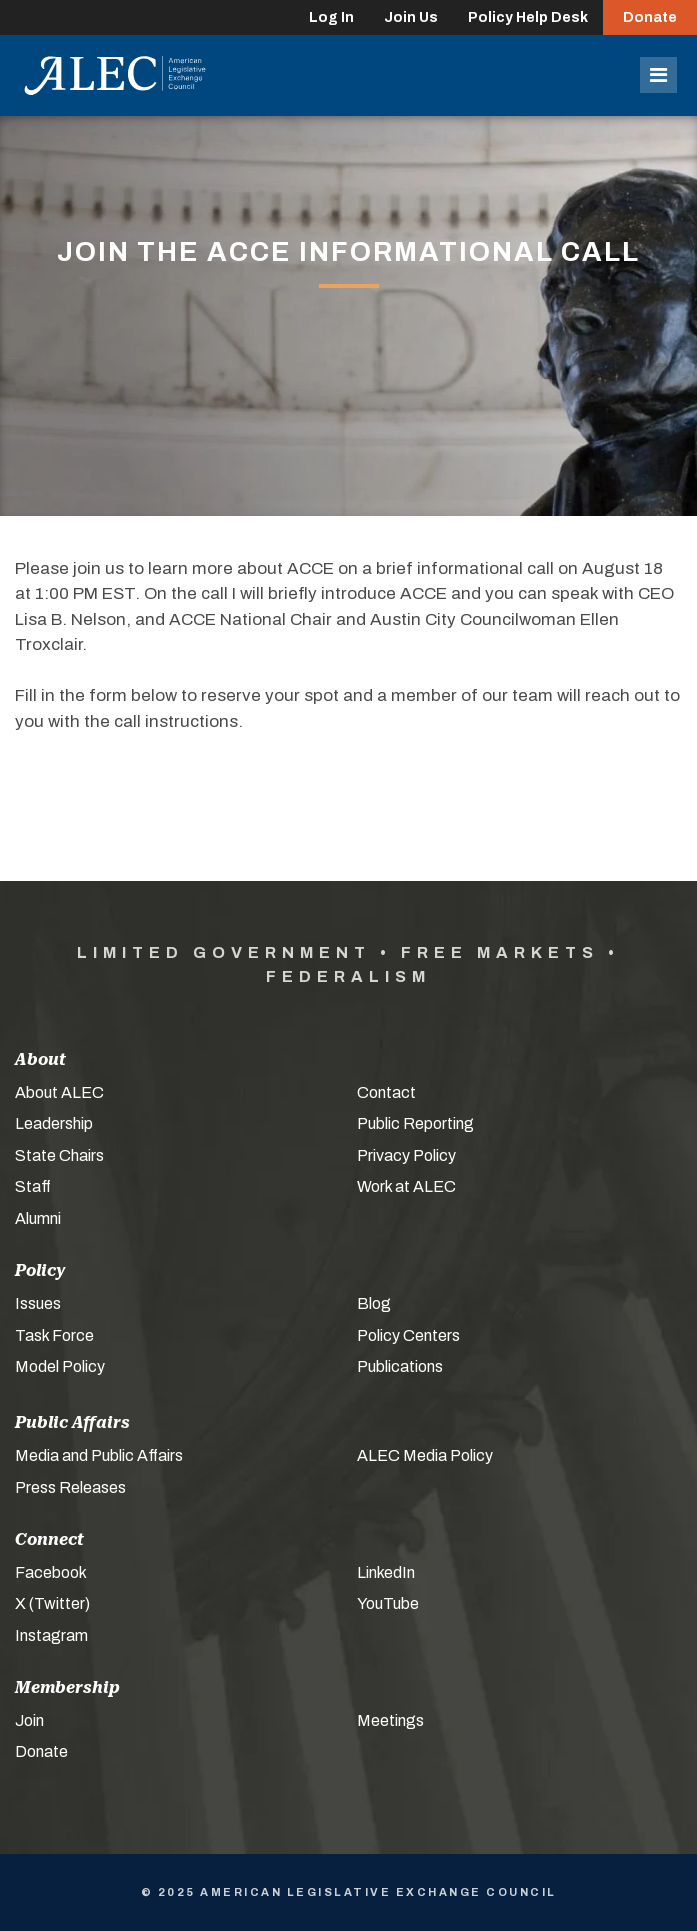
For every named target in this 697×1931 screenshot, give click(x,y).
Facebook (51, 1572)
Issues (38, 1303)
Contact (386, 1092)
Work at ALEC (406, 1186)
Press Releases (70, 1487)
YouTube (388, 1603)
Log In (331, 17)
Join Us (411, 17)
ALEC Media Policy (425, 1455)
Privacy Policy (406, 1155)
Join (29, 1720)
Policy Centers (408, 1335)
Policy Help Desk (528, 17)
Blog (374, 1303)
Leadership (54, 1123)
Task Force (54, 1335)
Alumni (38, 1218)
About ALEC (59, 1092)
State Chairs (59, 1155)
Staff (33, 1186)
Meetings (390, 1720)
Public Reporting (415, 1123)
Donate (650, 17)
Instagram (51, 1635)
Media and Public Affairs (99, 1455)
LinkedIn (386, 1572)
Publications (400, 1366)
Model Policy (60, 1366)
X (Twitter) (52, 1603)
